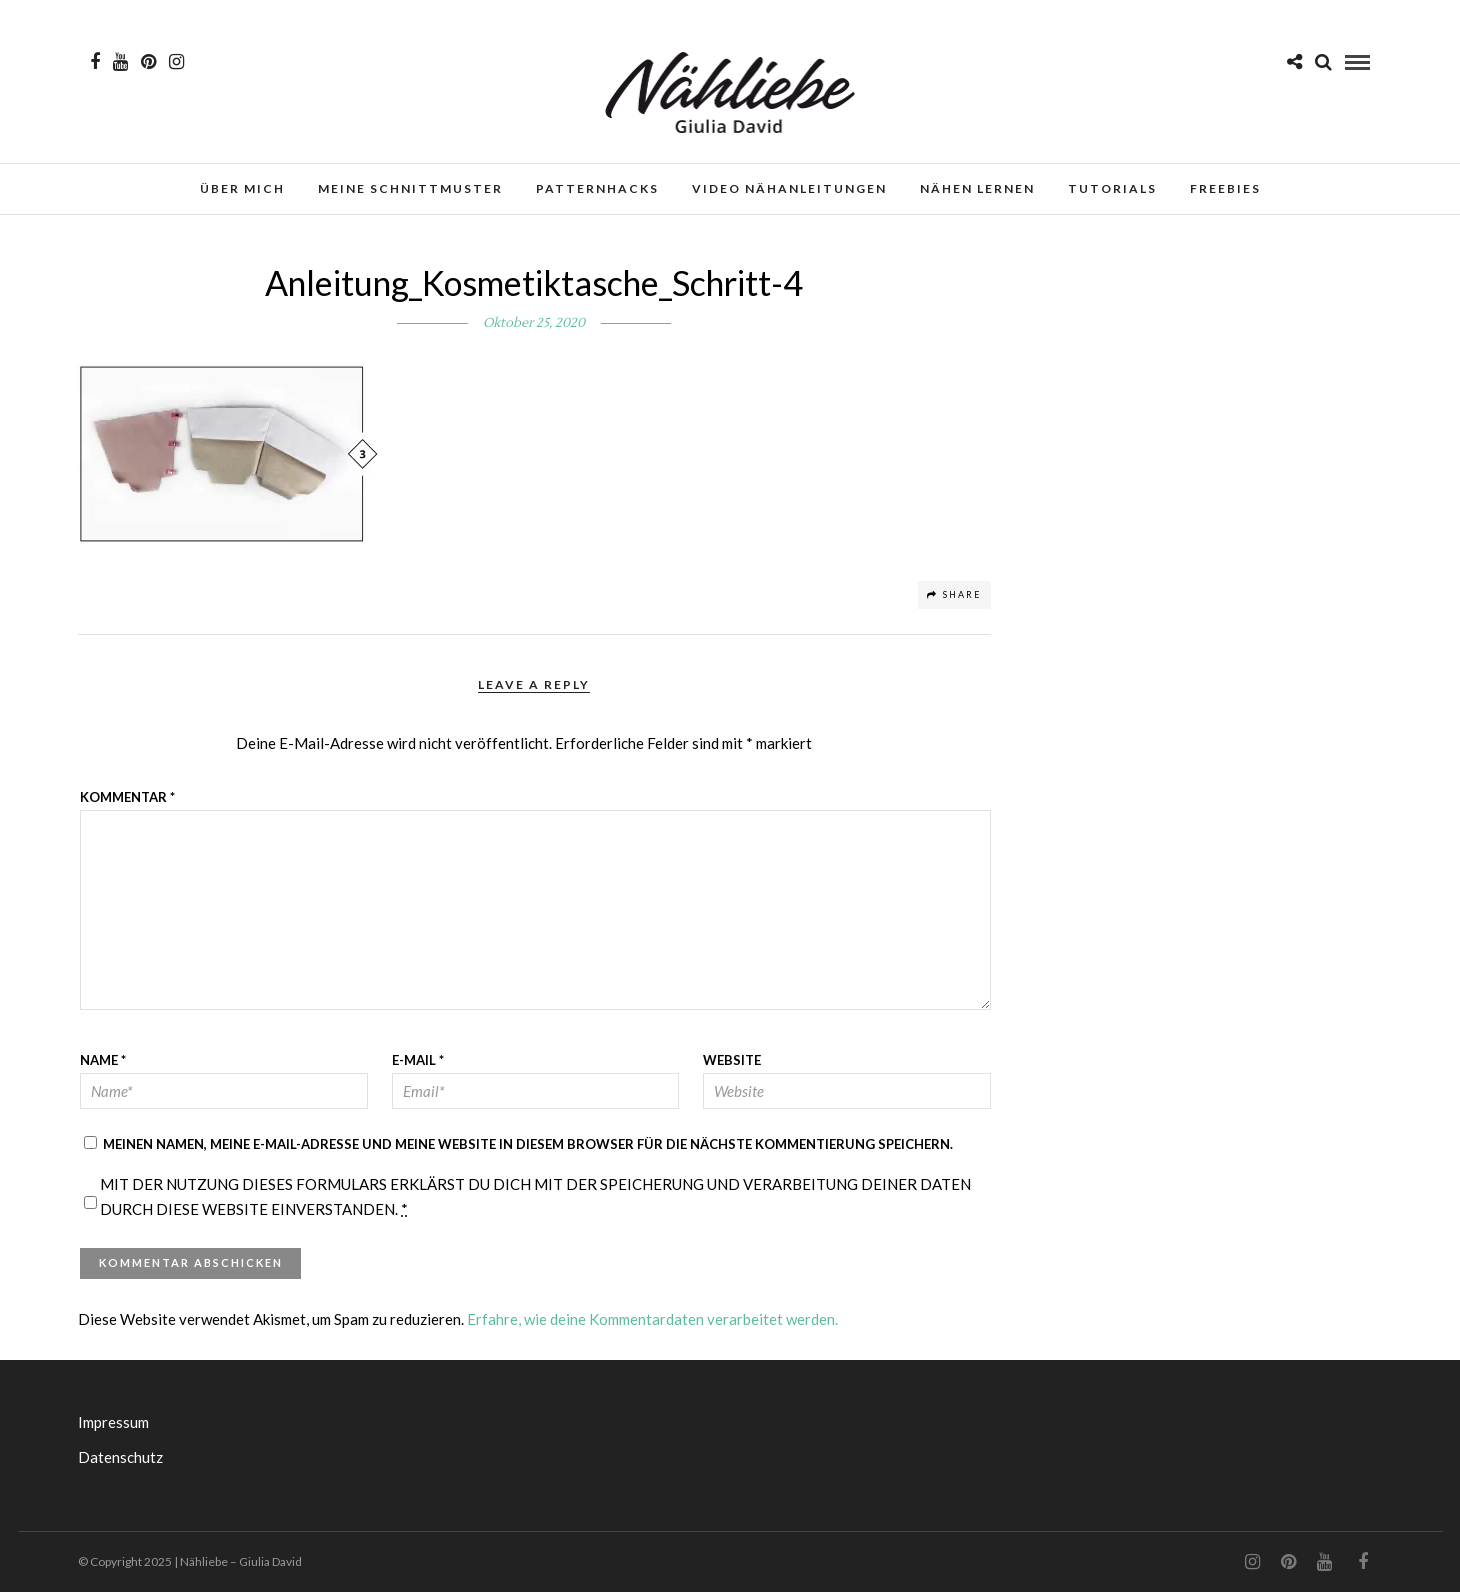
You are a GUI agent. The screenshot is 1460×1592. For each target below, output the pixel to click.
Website (732, 1060)
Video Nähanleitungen (789, 188)
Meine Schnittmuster (410, 188)
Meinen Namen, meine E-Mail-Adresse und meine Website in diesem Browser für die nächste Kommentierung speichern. (528, 1144)
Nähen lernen (977, 188)
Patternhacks (597, 188)
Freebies (1225, 188)
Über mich (242, 188)
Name (103, 1060)
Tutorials (1112, 188)
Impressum (113, 1422)
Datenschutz (120, 1457)
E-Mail (418, 1060)
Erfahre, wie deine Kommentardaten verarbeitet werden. (652, 1319)
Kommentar (127, 797)
